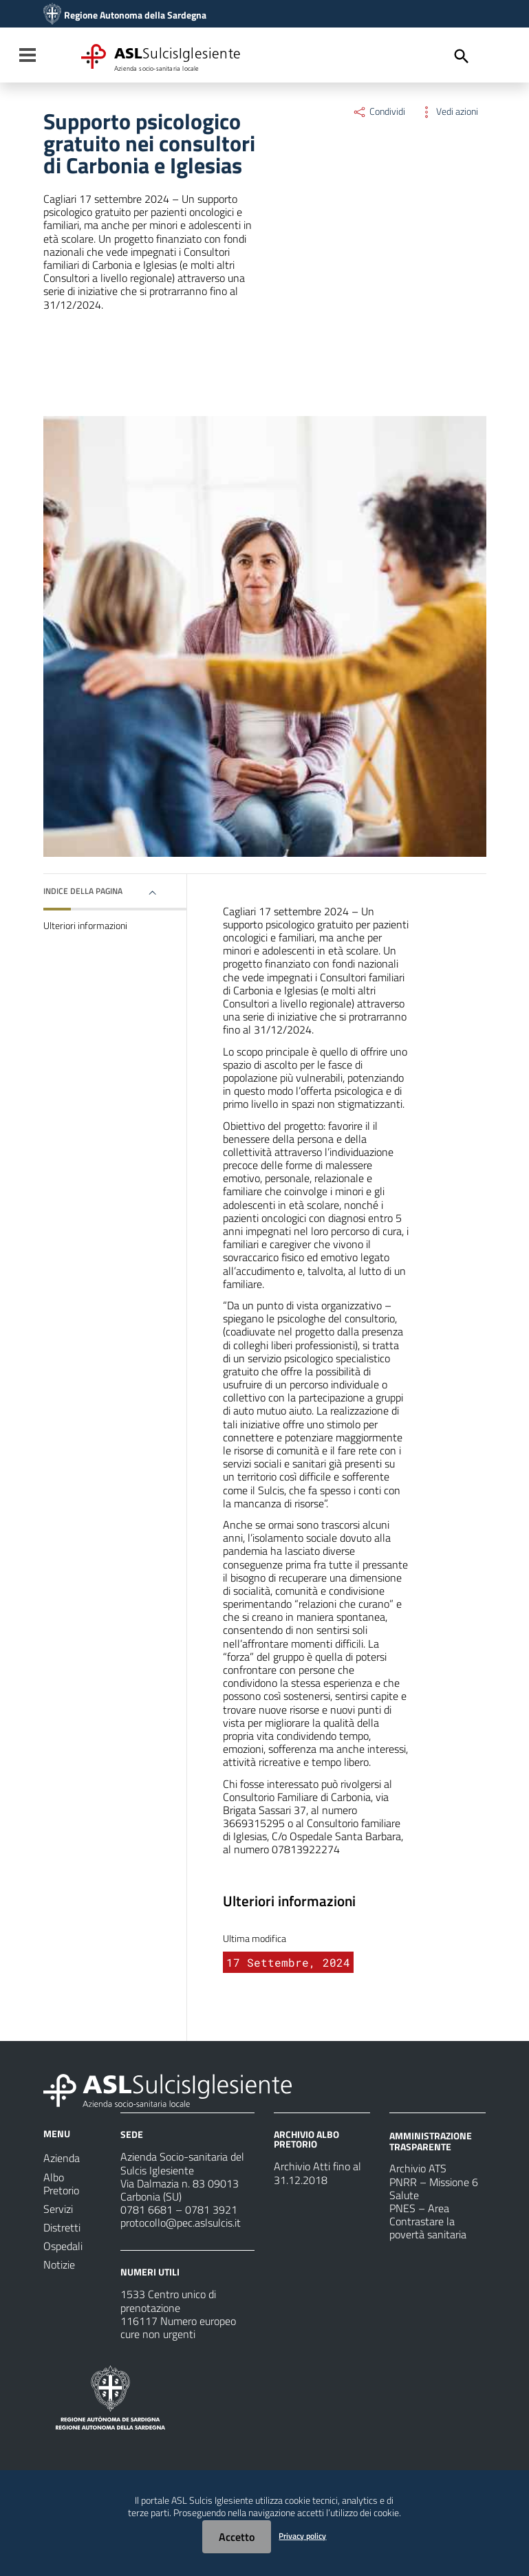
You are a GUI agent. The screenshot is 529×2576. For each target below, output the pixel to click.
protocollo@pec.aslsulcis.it (180, 2222)
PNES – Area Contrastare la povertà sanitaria (427, 2221)
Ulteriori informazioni (85, 925)
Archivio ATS (417, 2168)
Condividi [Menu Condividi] (378, 111)
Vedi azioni (448, 111)
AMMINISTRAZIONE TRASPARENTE (430, 2141)
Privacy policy (302, 2535)
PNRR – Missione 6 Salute (433, 2188)
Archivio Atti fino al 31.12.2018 (317, 2172)
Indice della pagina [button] (82, 890)
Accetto (237, 2537)
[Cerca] (461, 56)
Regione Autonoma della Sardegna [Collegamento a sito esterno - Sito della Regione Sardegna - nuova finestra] (135, 15)
